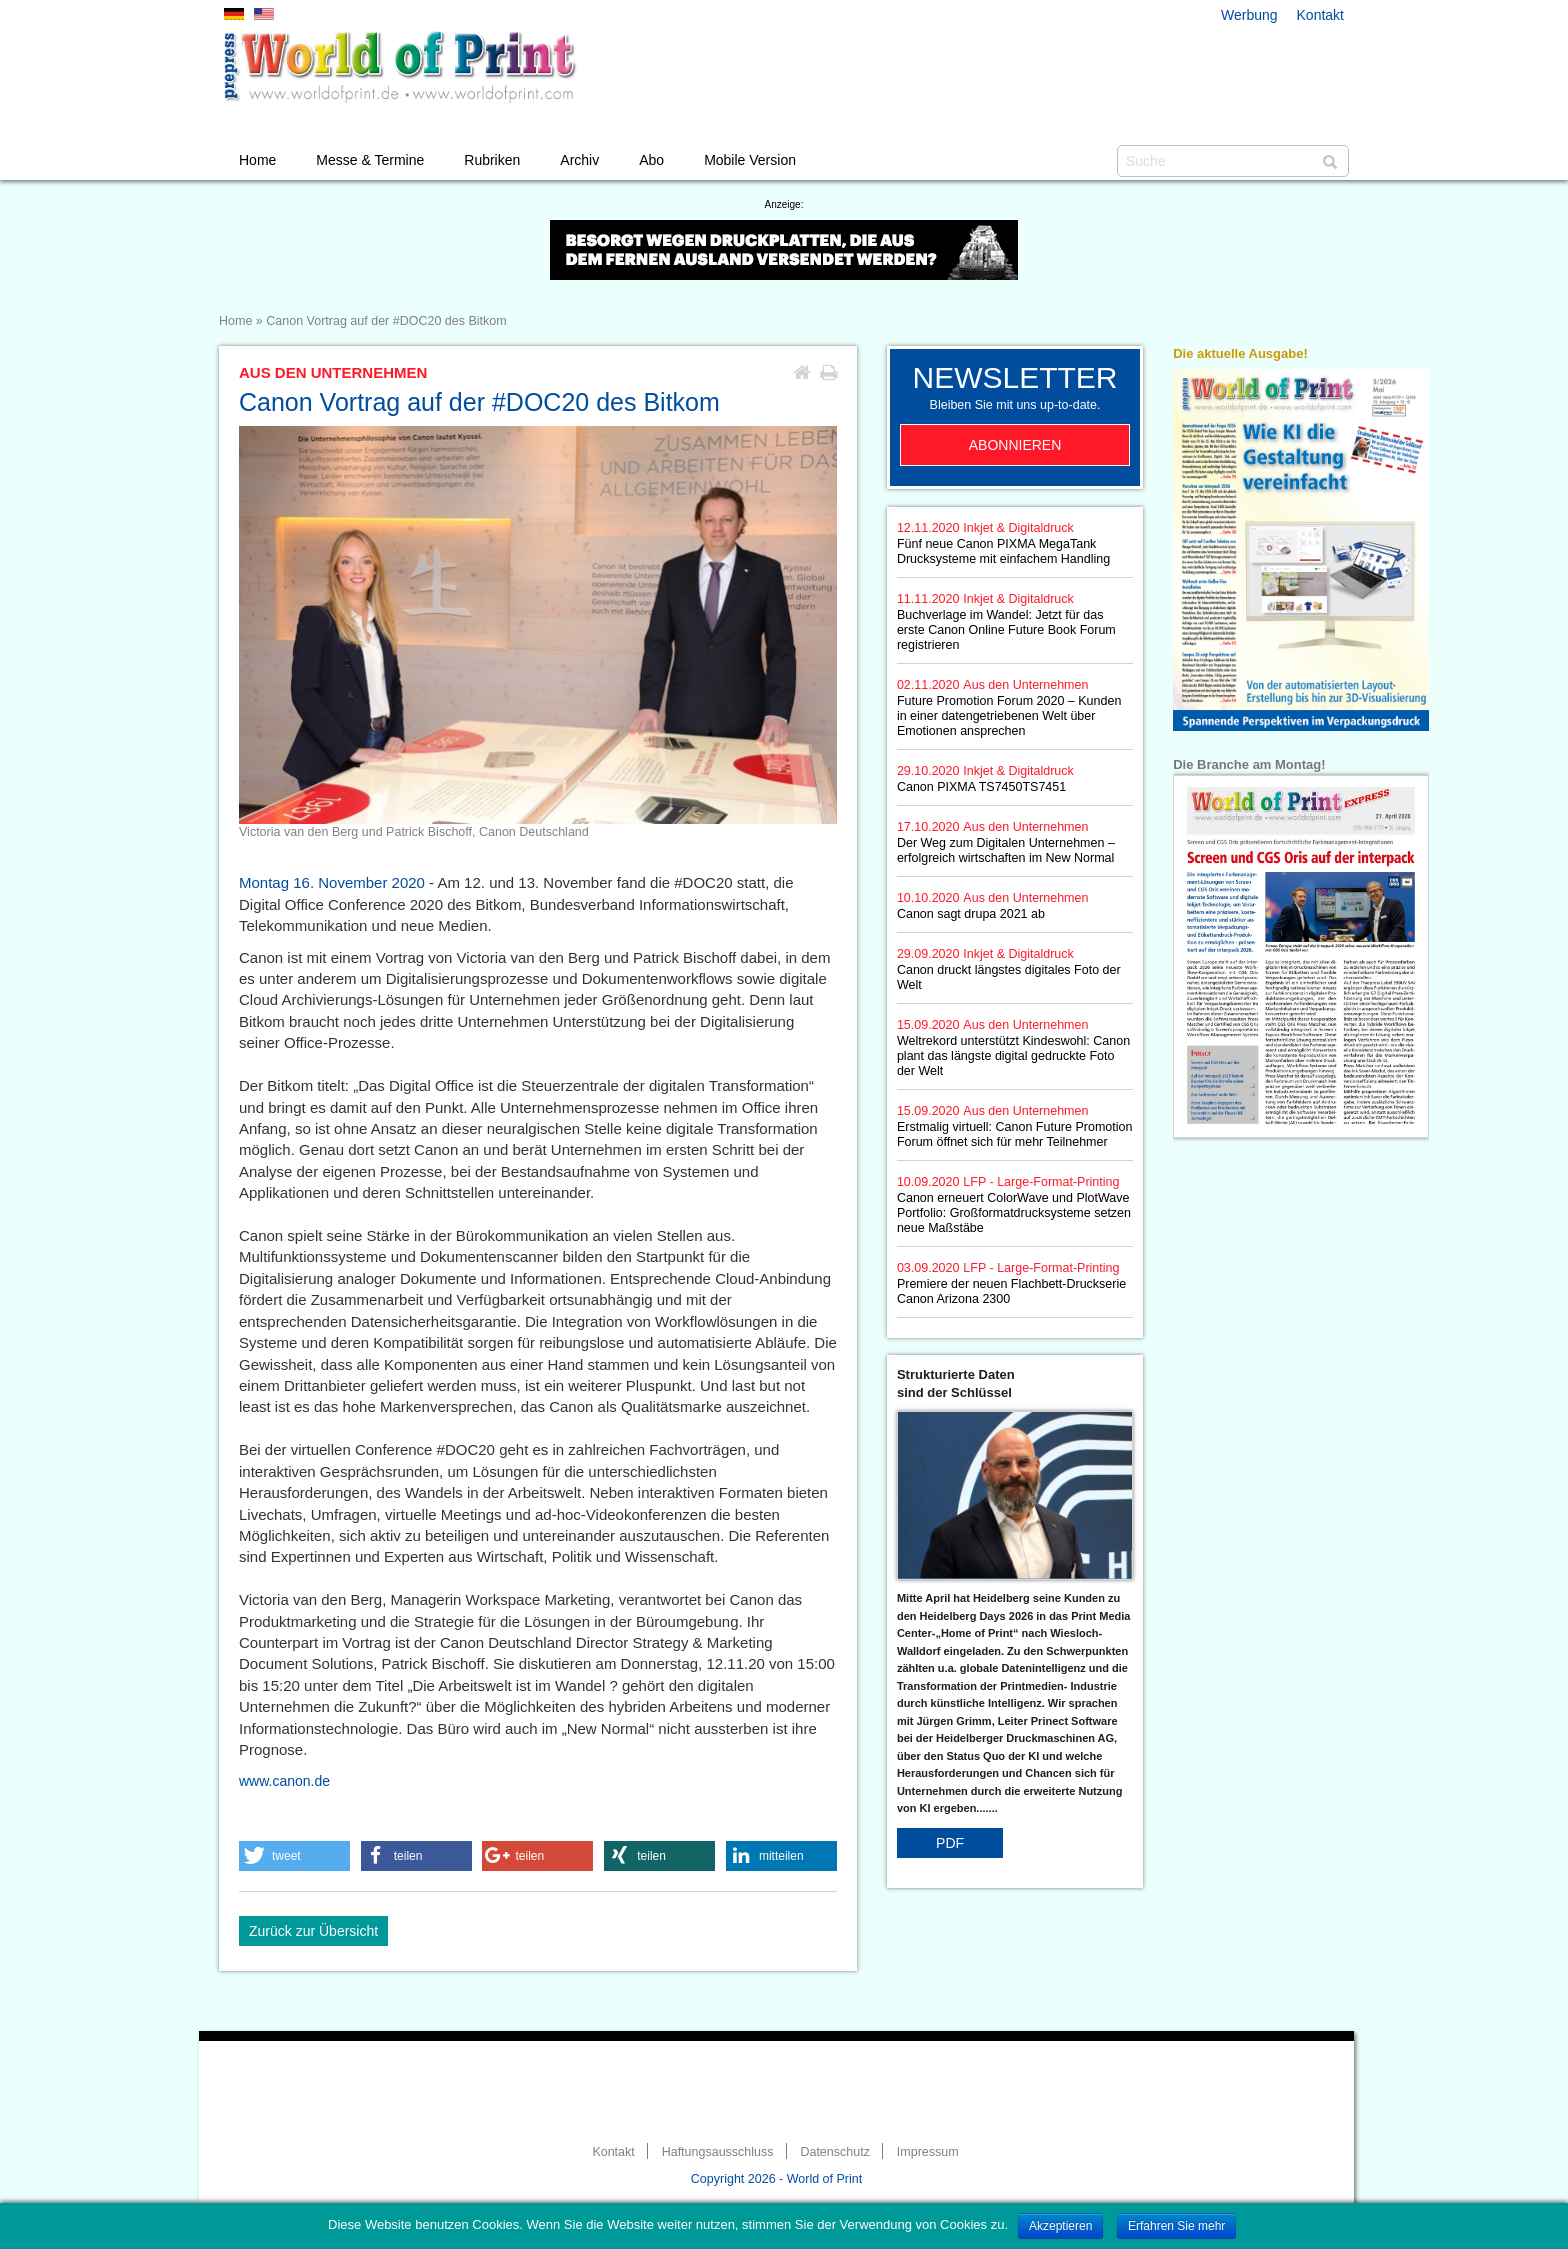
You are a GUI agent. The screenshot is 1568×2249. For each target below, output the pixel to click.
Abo (651, 160)
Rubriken (492, 160)
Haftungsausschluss (718, 2152)
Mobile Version (750, 160)
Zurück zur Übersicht (313, 1931)
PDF (950, 1843)
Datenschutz (834, 2152)
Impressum (928, 2152)
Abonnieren (1015, 445)
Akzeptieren (1060, 2226)
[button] (294, 1856)
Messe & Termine (370, 160)
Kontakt (1320, 15)
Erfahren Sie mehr (1176, 2226)
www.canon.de (284, 1781)
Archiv (579, 160)
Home (257, 160)
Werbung (1249, 15)
